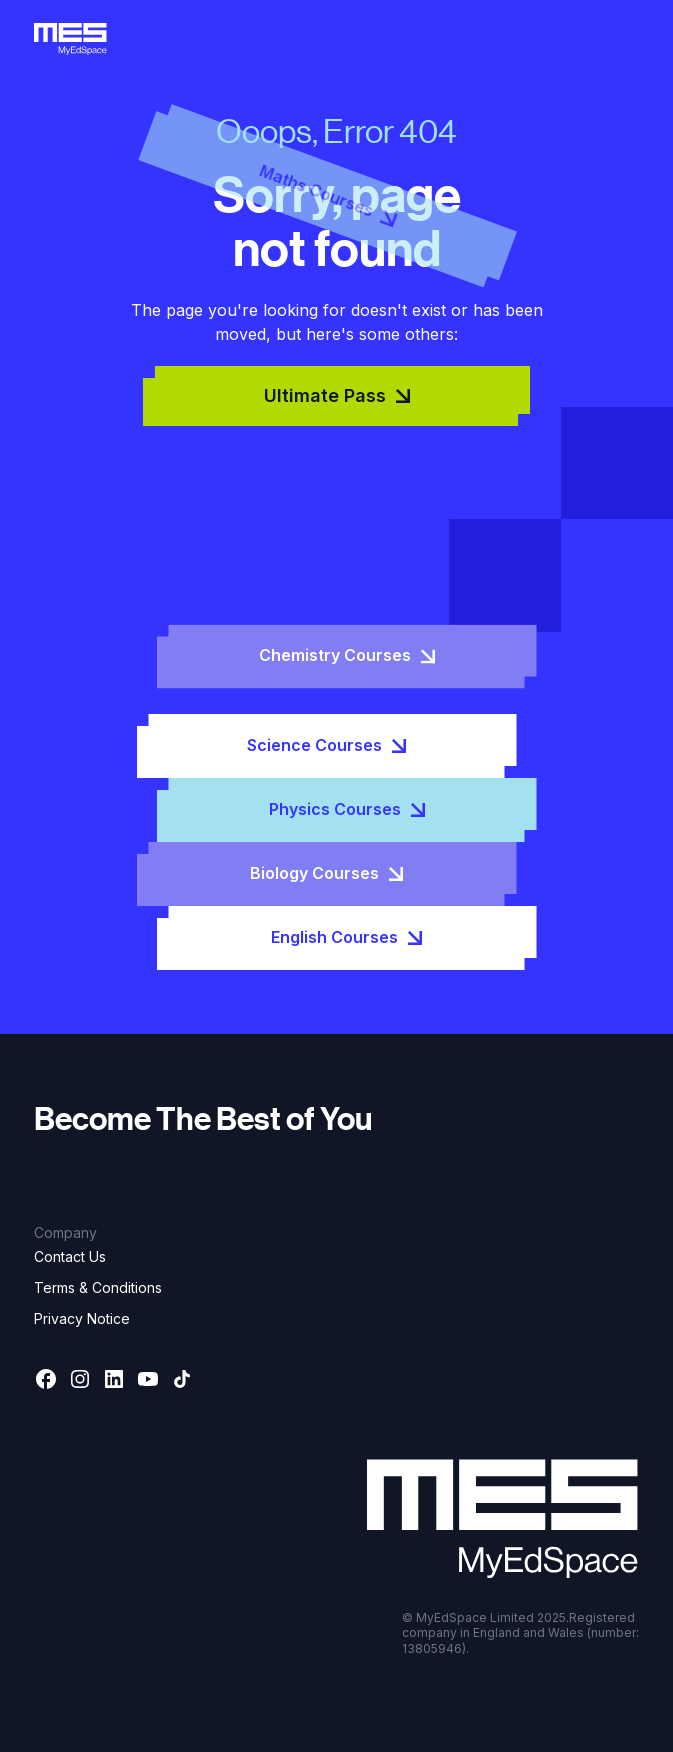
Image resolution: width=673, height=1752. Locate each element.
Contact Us (70, 1256)
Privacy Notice (82, 1318)
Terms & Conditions (98, 1287)
